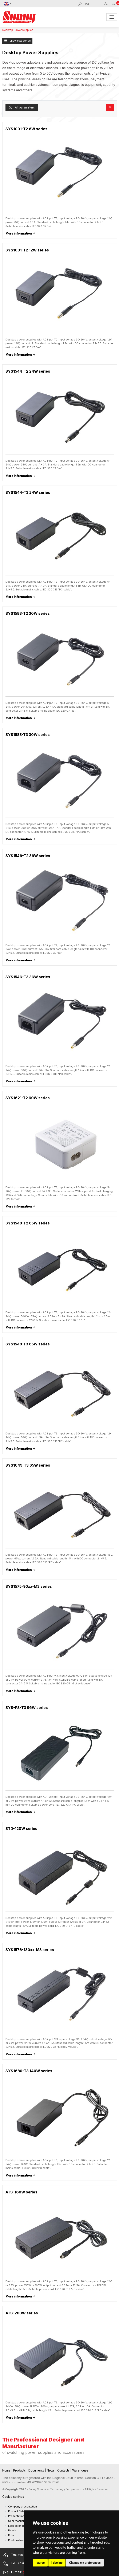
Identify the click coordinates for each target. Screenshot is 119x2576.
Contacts (63, 2470)
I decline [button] (57, 2562)
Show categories (17, 40)
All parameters (22, 107)
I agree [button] (40, 2562)
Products (20, 2470)
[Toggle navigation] (111, 17)
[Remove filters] (110, 107)
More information (18, 233)
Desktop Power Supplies (17, 30)
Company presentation (22, 2506)
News (51, 2470)
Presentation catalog (21, 2516)
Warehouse (80, 2470)
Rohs (11, 2535)
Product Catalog (18, 2511)
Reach (12, 2530)
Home (6, 2470)
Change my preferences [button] (84, 2562)
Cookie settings (13, 2496)
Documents (36, 2470)
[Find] (93, 4)
